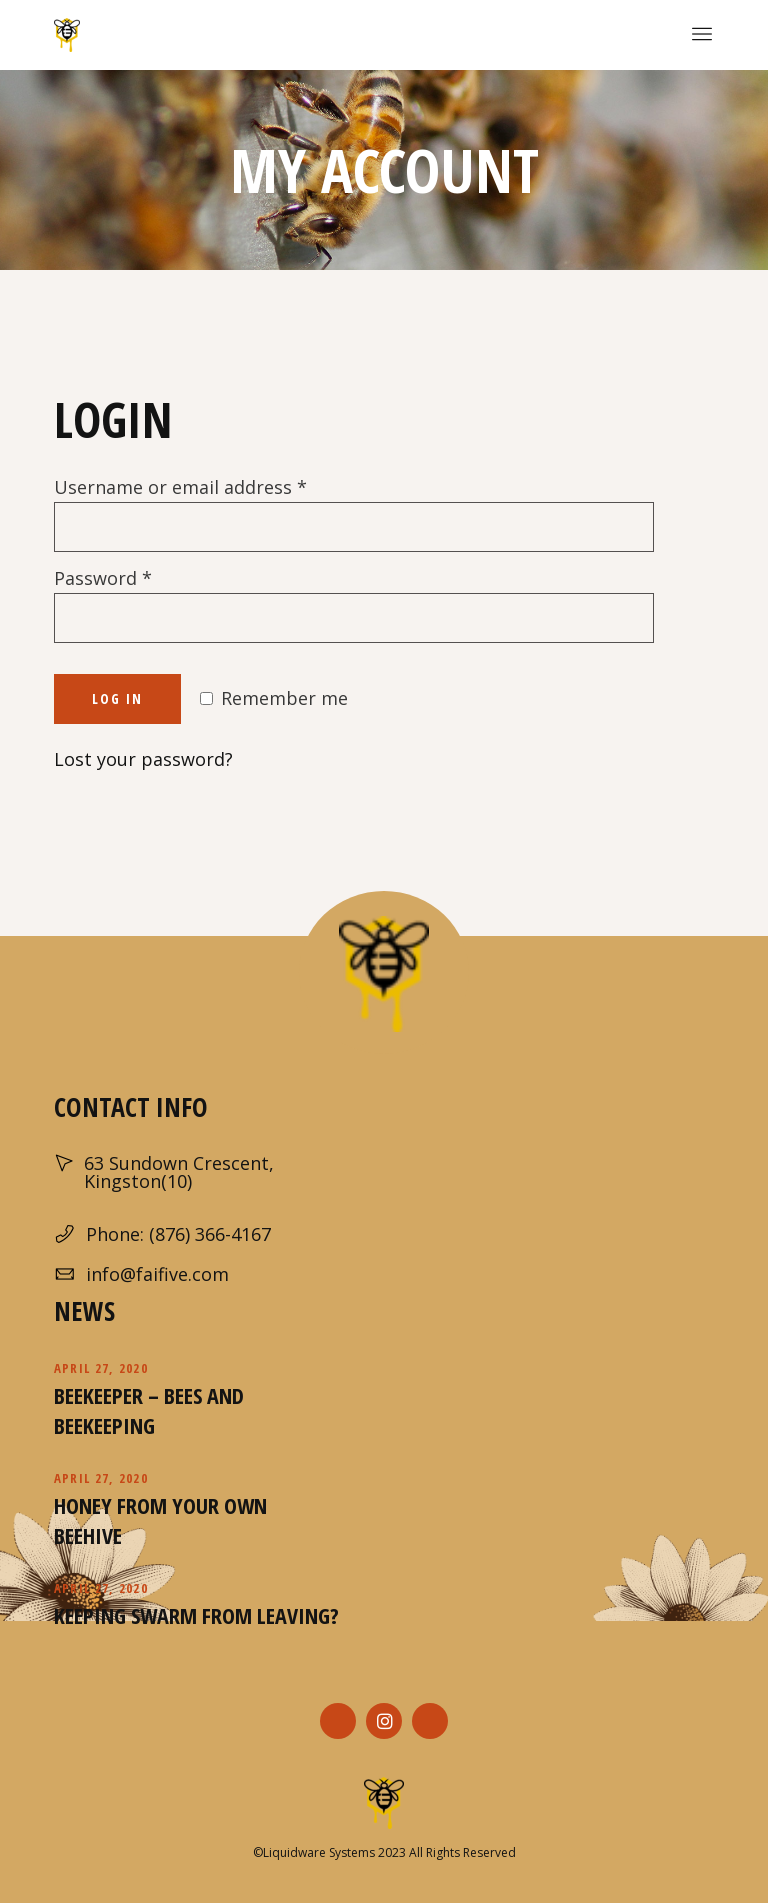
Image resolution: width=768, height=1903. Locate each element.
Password (103, 578)
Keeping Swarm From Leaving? (196, 1615)
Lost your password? (143, 759)
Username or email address (180, 487)
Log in (118, 698)
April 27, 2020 (101, 1368)
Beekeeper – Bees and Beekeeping (149, 1410)
